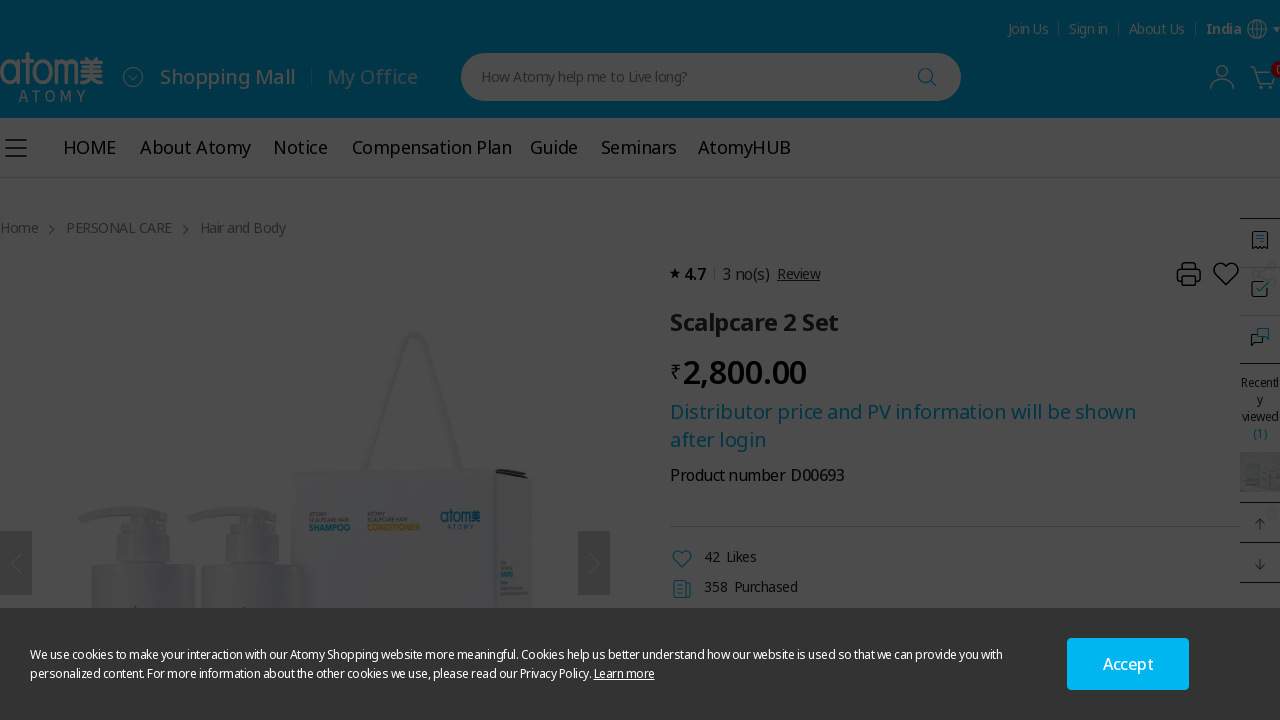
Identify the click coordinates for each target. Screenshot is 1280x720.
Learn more (624, 673)
